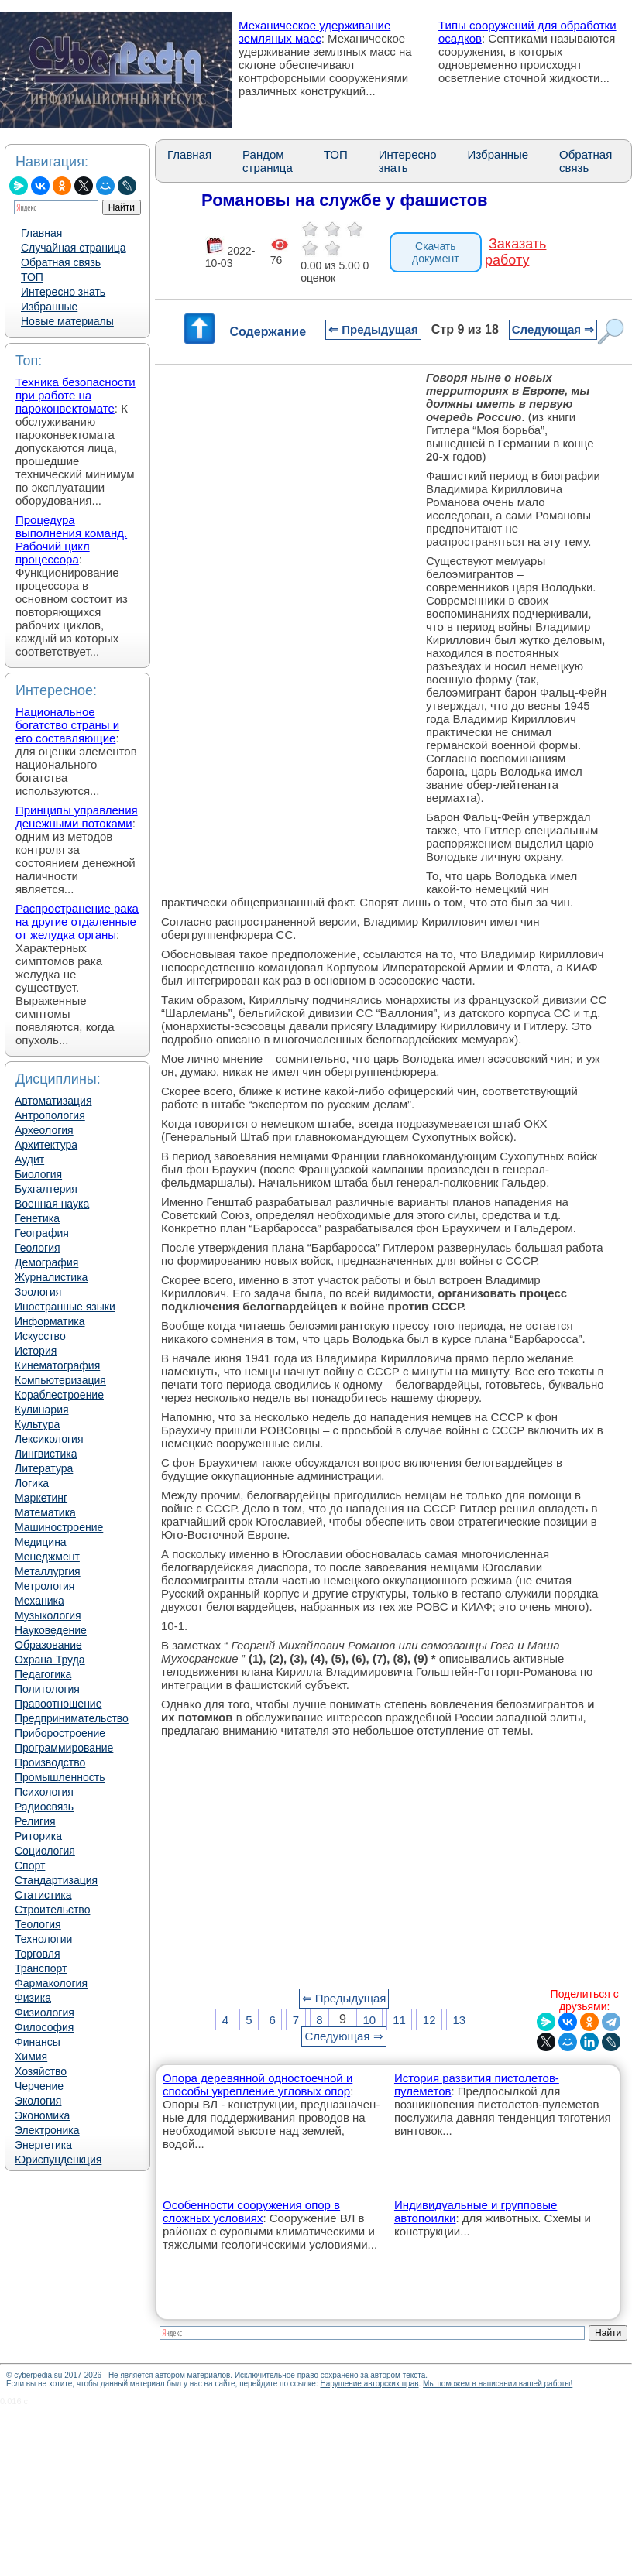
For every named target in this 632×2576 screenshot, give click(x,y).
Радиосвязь (44, 1806)
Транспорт (41, 1968)
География (42, 1233)
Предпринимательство (72, 1718)
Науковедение (51, 1630)
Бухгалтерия (46, 1189)
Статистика (43, 1895)
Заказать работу (515, 252)
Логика (32, 1483)
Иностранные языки (65, 1306)
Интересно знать (63, 292)
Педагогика (43, 1674)
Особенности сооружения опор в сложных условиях (251, 2211)
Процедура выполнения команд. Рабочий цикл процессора (71, 539)
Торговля (37, 1953)
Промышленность (60, 1777)
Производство (50, 1762)
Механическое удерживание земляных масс (314, 32)
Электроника (47, 2130)
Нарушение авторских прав (369, 2383)
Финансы (37, 2042)
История (36, 1351)
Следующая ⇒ (553, 329)
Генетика (37, 1218)
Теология (38, 1924)
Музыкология (48, 1615)
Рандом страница (267, 161)
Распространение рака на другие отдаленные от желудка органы (77, 921)
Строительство (52, 1909)
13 (459, 2019)
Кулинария (42, 1409)
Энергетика (43, 2145)
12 (429, 2019)
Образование (48, 1645)
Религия (35, 1821)
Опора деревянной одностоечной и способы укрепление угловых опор (257, 2084)
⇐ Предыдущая (373, 329)
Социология (45, 1851)
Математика (45, 1512)
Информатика (49, 1321)
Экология (38, 2101)
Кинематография (57, 1365)
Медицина (41, 1542)
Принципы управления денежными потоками (76, 816)
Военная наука (52, 1203)
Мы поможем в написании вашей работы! (497, 2383)
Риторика (38, 1836)
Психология (44, 1792)
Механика (39, 1601)
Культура (37, 1424)
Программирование (64, 1748)
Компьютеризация (60, 1380)
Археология (44, 1130)
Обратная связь (61, 262)
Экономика (42, 2115)
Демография (46, 1262)
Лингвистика (46, 1453)
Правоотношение (58, 1703)
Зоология (38, 1292)
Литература (44, 1468)
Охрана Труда (50, 1659)
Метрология (44, 1586)
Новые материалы (67, 321)
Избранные (49, 306)
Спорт (30, 1865)
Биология (38, 1174)
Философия (44, 2027)
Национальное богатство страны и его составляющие (67, 725)
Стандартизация (56, 1880)
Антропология (50, 1115)
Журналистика (51, 1277)
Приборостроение (60, 1733)
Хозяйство (41, 2071)
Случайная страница (73, 248)
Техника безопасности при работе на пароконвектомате (75, 395)
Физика (33, 1998)
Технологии (43, 1939)
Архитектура (46, 1145)
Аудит (29, 1159)
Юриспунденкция (58, 2159)
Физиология (44, 2012)
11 (399, 2019)
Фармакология (51, 1983)
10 (369, 2019)
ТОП (32, 277)
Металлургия (48, 1571)
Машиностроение (59, 1527)
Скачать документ (435, 252)
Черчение (39, 2086)
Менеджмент (47, 1556)
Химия (31, 2056)
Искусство (40, 1336)
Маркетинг (41, 1498)
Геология (37, 1248)
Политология (47, 1689)
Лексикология (49, 1439)
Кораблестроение (59, 1395)
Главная (41, 233)
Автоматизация (53, 1100)
